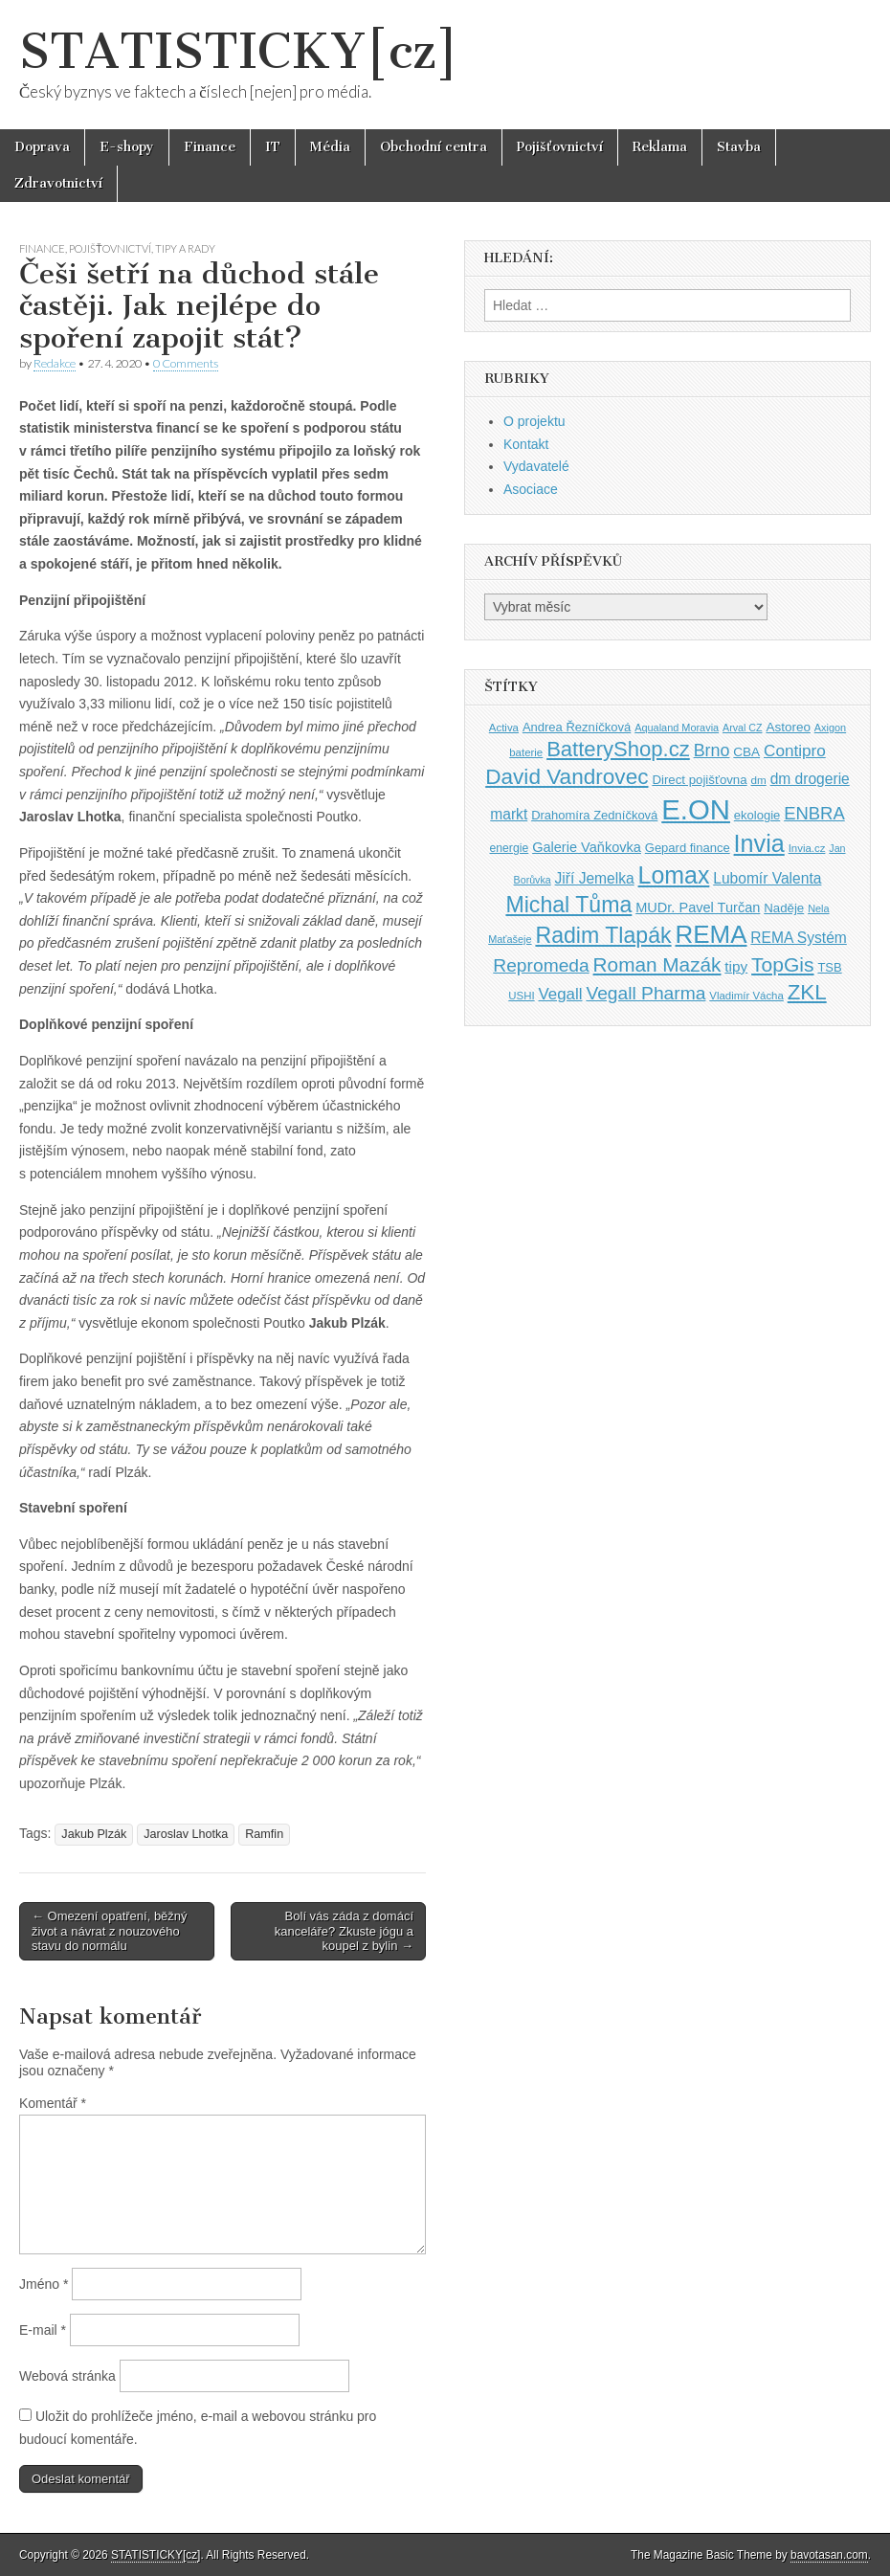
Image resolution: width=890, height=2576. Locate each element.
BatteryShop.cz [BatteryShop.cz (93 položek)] (618, 749)
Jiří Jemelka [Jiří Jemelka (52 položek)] (594, 878)
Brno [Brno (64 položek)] (712, 750)
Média (330, 147)
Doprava (42, 147)
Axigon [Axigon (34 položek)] (830, 727)
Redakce (54, 363)
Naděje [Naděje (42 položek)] (784, 908)
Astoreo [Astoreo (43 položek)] (788, 727)
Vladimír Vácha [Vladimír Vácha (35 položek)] (746, 995)
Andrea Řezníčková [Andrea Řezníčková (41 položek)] (577, 727)
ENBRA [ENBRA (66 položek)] (814, 813)
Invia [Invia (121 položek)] (759, 843)
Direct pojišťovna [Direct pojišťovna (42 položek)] (699, 780)
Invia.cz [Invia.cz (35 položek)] (807, 848)
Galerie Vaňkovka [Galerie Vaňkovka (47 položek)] (586, 847)
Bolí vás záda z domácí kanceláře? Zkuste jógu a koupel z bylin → (344, 1931)
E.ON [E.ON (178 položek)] (695, 809)
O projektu (534, 421)
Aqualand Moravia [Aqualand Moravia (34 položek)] (676, 727)
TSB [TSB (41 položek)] (829, 967)
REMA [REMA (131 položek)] (710, 934)
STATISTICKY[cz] (238, 51)
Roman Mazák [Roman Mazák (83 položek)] (657, 964)
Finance (209, 147)
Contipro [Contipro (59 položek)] (795, 750)
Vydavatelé (536, 466)
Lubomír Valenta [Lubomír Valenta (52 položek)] (767, 878)
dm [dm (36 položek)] (759, 779)
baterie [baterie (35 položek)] (526, 752)
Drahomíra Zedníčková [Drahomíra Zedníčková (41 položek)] (594, 815)
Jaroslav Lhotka (186, 1834)
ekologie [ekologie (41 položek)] (757, 815)
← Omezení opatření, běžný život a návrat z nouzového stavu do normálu (110, 1931)
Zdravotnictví (58, 183)
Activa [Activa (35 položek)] (504, 727)
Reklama (660, 147)
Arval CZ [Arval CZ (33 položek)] (742, 727)
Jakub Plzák (93, 1834)
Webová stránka (67, 2376)
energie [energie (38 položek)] (508, 848)
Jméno (43, 2284)
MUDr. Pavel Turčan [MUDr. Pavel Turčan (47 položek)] (697, 907)
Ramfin (264, 1834)
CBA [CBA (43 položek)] (746, 752)
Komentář (52, 2103)
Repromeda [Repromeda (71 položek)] (541, 965)
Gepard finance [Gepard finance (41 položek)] (687, 847)
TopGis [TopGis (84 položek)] (782, 964)
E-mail (42, 2330)
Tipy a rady (185, 248)
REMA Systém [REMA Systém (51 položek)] (798, 938)
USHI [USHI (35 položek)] (521, 995)
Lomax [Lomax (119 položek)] (674, 875)
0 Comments (185, 363)
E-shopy (127, 147)
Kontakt (525, 444)
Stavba (739, 147)
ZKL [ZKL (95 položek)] (807, 992)
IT (272, 147)
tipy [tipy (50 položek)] (735, 966)
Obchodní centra (433, 147)
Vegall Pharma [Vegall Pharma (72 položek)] (645, 993)
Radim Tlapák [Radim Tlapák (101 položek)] (603, 935)
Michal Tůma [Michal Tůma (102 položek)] (568, 904)
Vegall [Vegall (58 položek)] (561, 994)
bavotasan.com (829, 2555)
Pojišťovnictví (560, 147)
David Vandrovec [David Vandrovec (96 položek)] (566, 777)
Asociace (530, 489)
